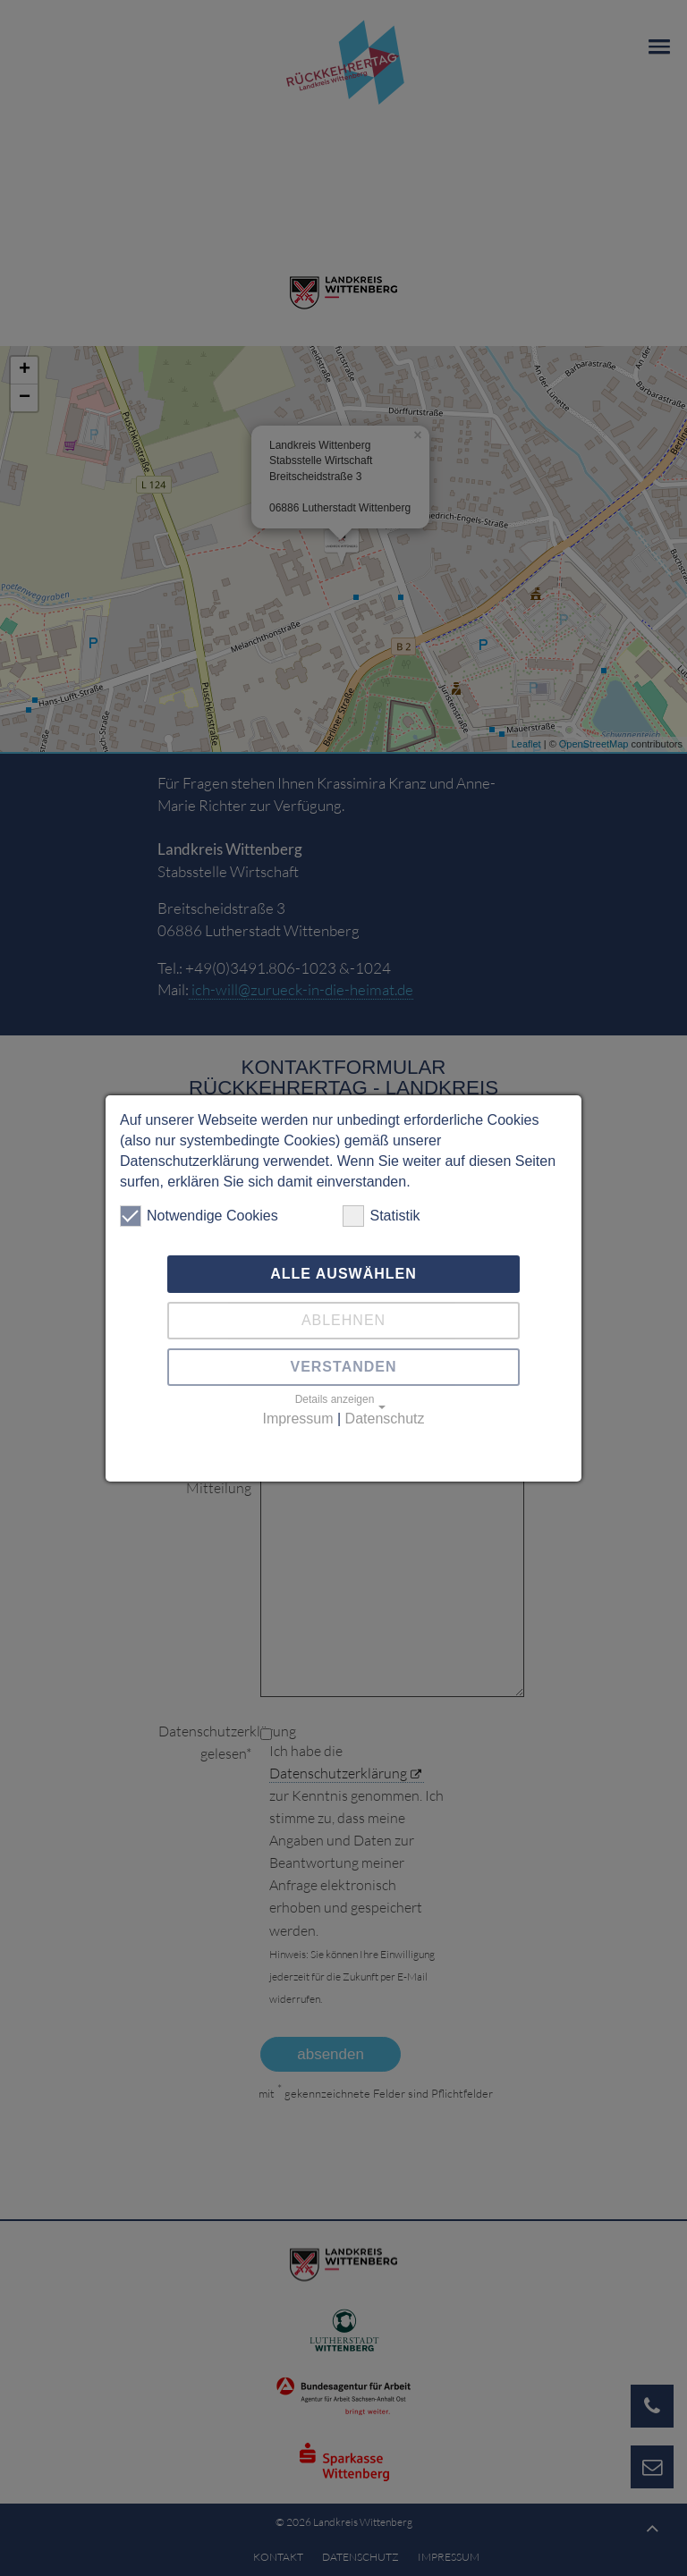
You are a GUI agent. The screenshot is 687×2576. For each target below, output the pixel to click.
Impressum (297, 1418)
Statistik (381, 1216)
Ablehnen (343, 1320)
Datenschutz (385, 1418)
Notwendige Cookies (199, 1216)
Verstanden (343, 1366)
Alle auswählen (343, 1273)
